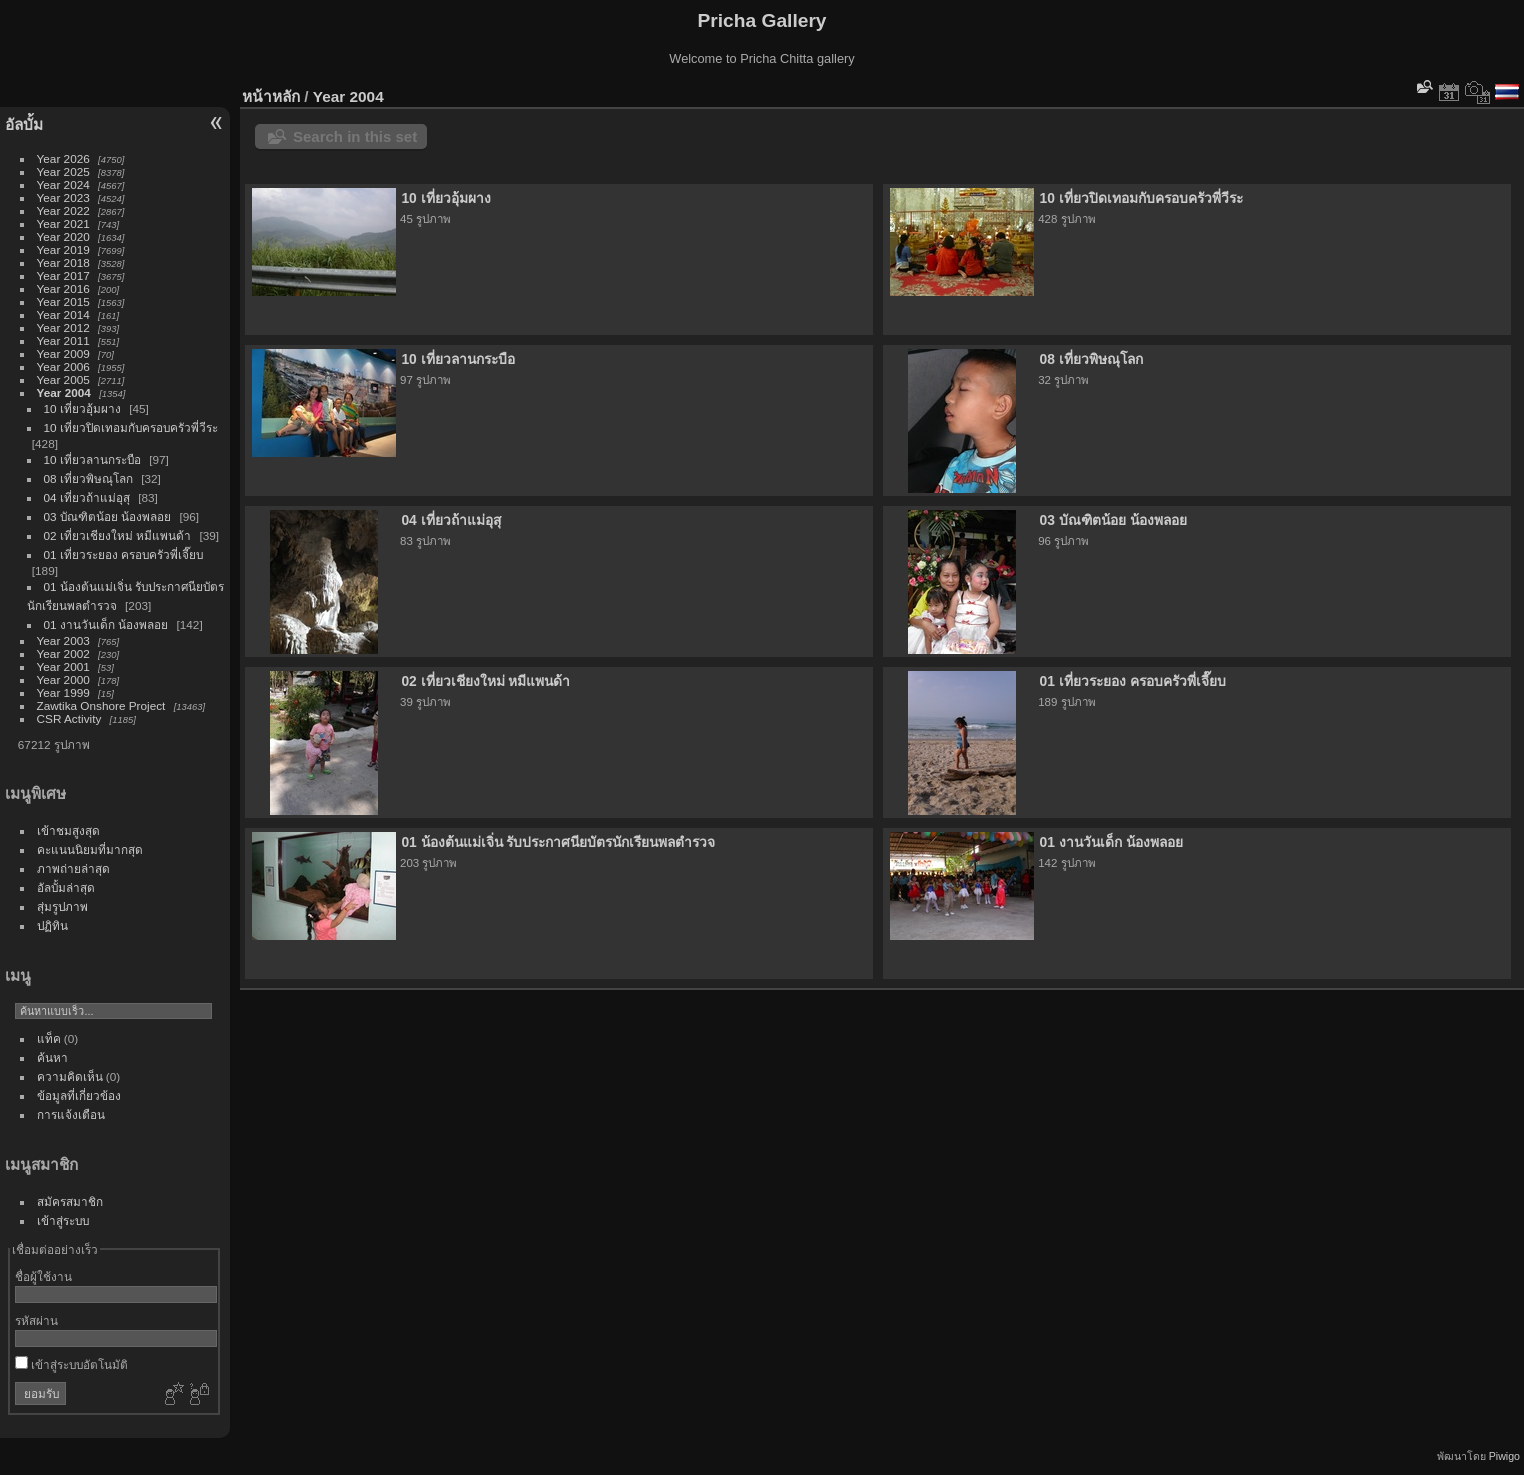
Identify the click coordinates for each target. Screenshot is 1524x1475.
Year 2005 (63, 379)
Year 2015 (63, 301)
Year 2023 (63, 197)
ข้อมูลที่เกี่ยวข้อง (79, 1095)
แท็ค (49, 1038)
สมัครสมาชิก (70, 1201)
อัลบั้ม (24, 124)
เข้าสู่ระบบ (63, 1220)
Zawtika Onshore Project (101, 705)
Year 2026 (63, 158)
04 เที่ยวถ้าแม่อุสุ (87, 497)
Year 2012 (63, 327)
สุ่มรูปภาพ (62, 906)
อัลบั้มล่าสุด (66, 887)
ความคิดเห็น (70, 1076)
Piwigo (1504, 1456)
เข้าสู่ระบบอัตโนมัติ (71, 1364)
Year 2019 (63, 249)
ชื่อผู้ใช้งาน (43, 1276)
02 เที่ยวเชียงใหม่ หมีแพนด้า (118, 535)
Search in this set (355, 136)
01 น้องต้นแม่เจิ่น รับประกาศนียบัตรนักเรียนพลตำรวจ (558, 842)
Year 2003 (63, 640)
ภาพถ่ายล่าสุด (73, 868)
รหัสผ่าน (36, 1320)
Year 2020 (63, 236)
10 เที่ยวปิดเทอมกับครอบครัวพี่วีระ (131, 427)
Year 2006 (63, 366)
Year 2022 (63, 210)
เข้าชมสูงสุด (68, 830)
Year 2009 (63, 353)
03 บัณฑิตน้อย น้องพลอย (108, 516)
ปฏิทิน (52, 925)
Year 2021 (63, 223)
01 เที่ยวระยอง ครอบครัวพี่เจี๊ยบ (124, 554)
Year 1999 (63, 692)
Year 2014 (63, 314)
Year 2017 (63, 275)
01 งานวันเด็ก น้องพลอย (106, 624)
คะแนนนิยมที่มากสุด (90, 849)
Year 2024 (63, 184)
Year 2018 (63, 262)
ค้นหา (52, 1057)
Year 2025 (63, 171)
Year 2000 (63, 679)
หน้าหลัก (271, 96)
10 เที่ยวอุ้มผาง (82, 408)
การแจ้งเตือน (71, 1114)
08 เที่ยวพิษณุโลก (88, 478)
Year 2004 (64, 392)
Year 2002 (63, 653)
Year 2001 (63, 666)
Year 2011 (63, 340)
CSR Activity (69, 718)
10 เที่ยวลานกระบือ (92, 459)
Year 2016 (63, 288)
